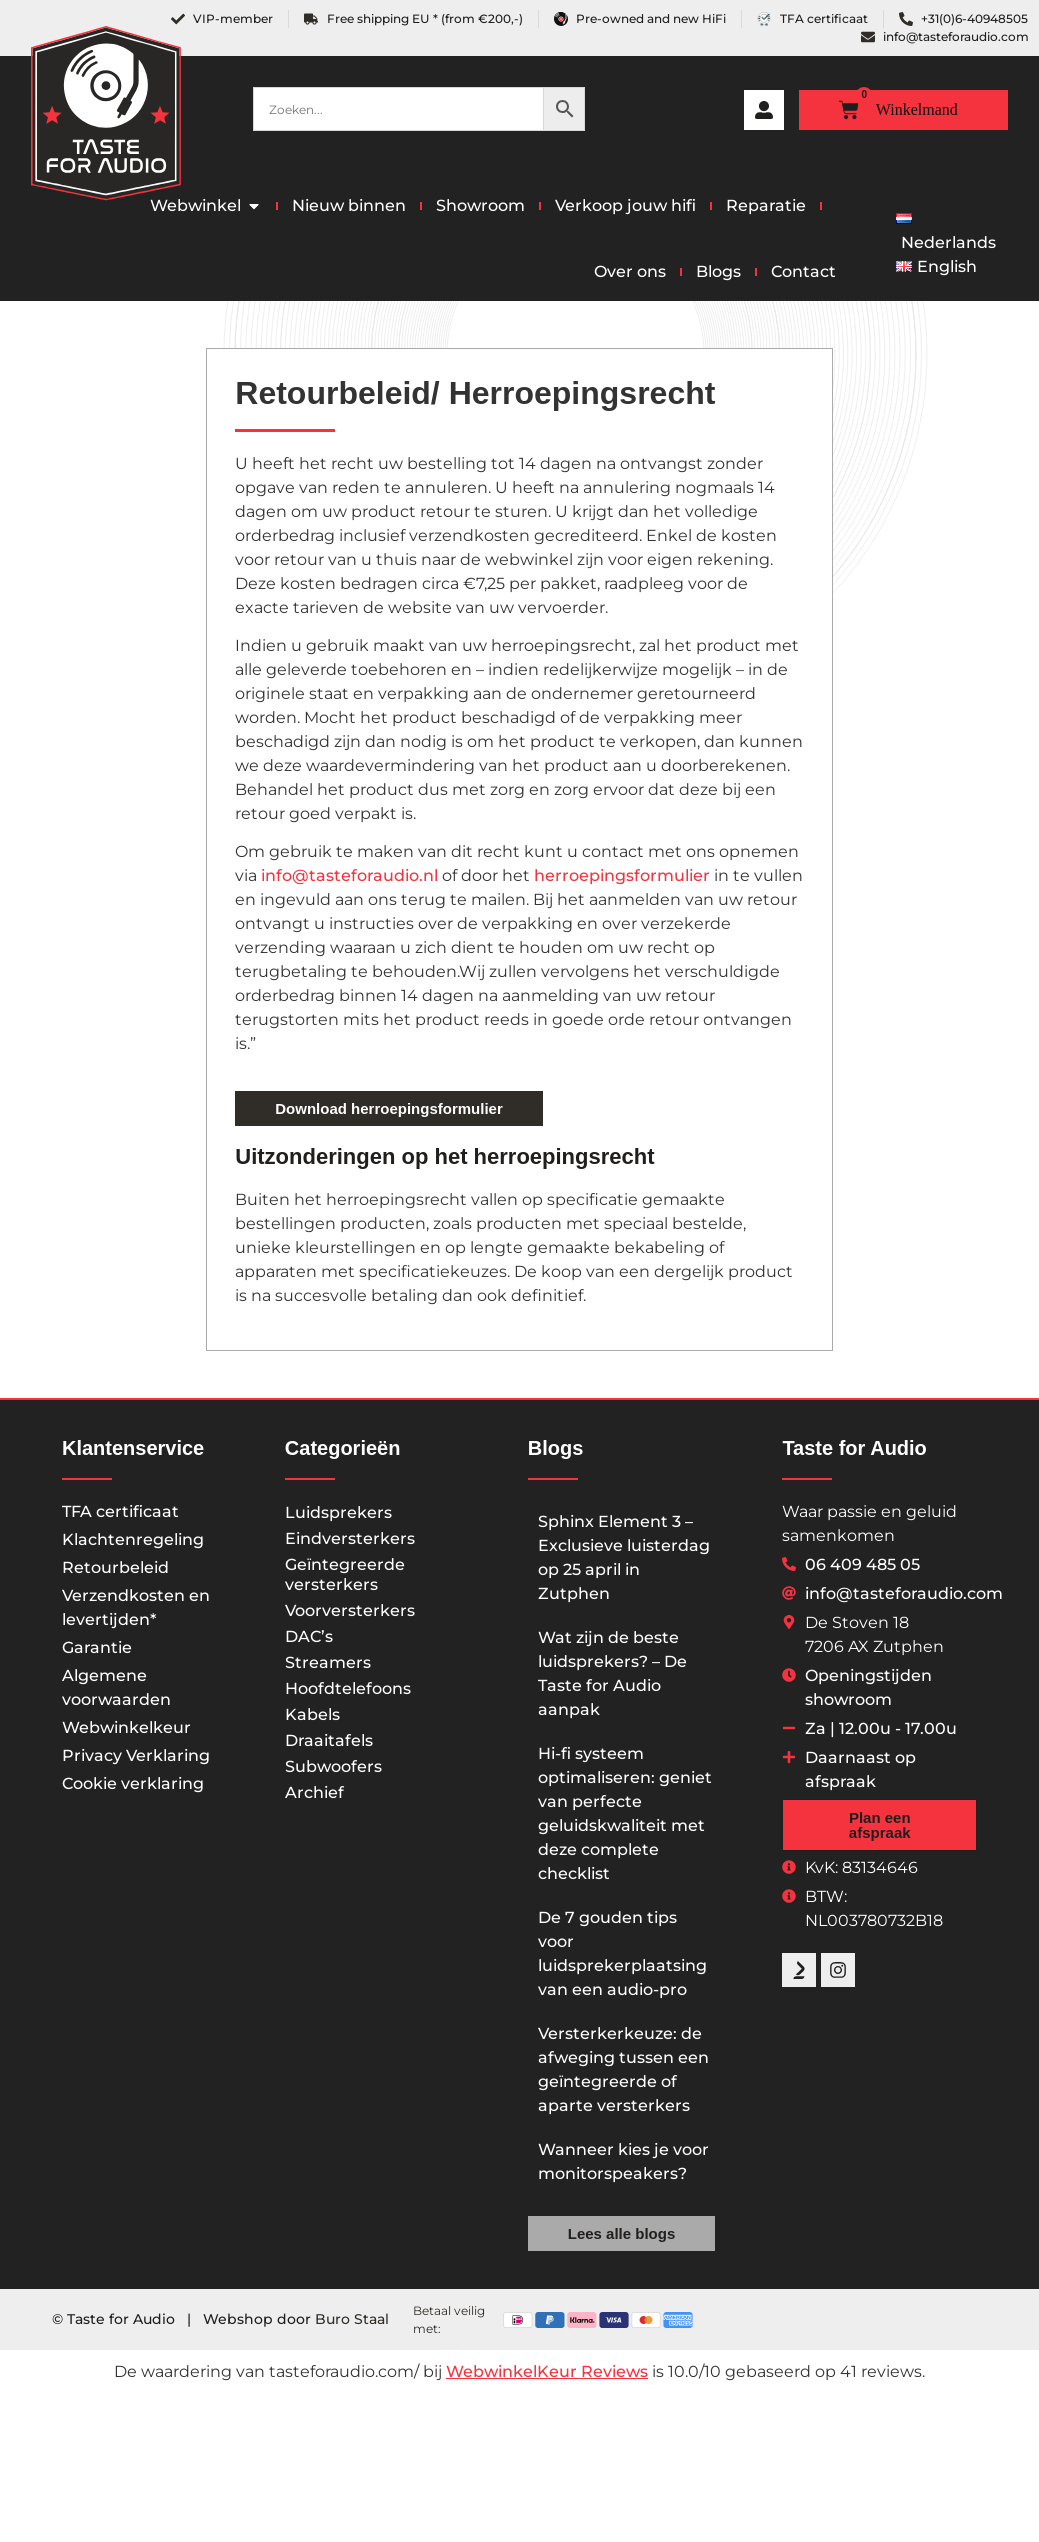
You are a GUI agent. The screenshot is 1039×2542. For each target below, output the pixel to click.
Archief (314, 1792)
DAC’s (309, 1636)
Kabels (312, 1714)
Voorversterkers (350, 1610)
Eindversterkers (350, 1538)
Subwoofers (333, 1766)
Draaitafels (329, 1740)
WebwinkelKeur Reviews (547, 2371)
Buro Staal (352, 2319)
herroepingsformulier (622, 875)
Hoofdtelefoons (348, 1688)
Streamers (328, 1662)
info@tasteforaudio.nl (349, 875)
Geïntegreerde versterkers (345, 1574)
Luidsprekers (338, 1512)
